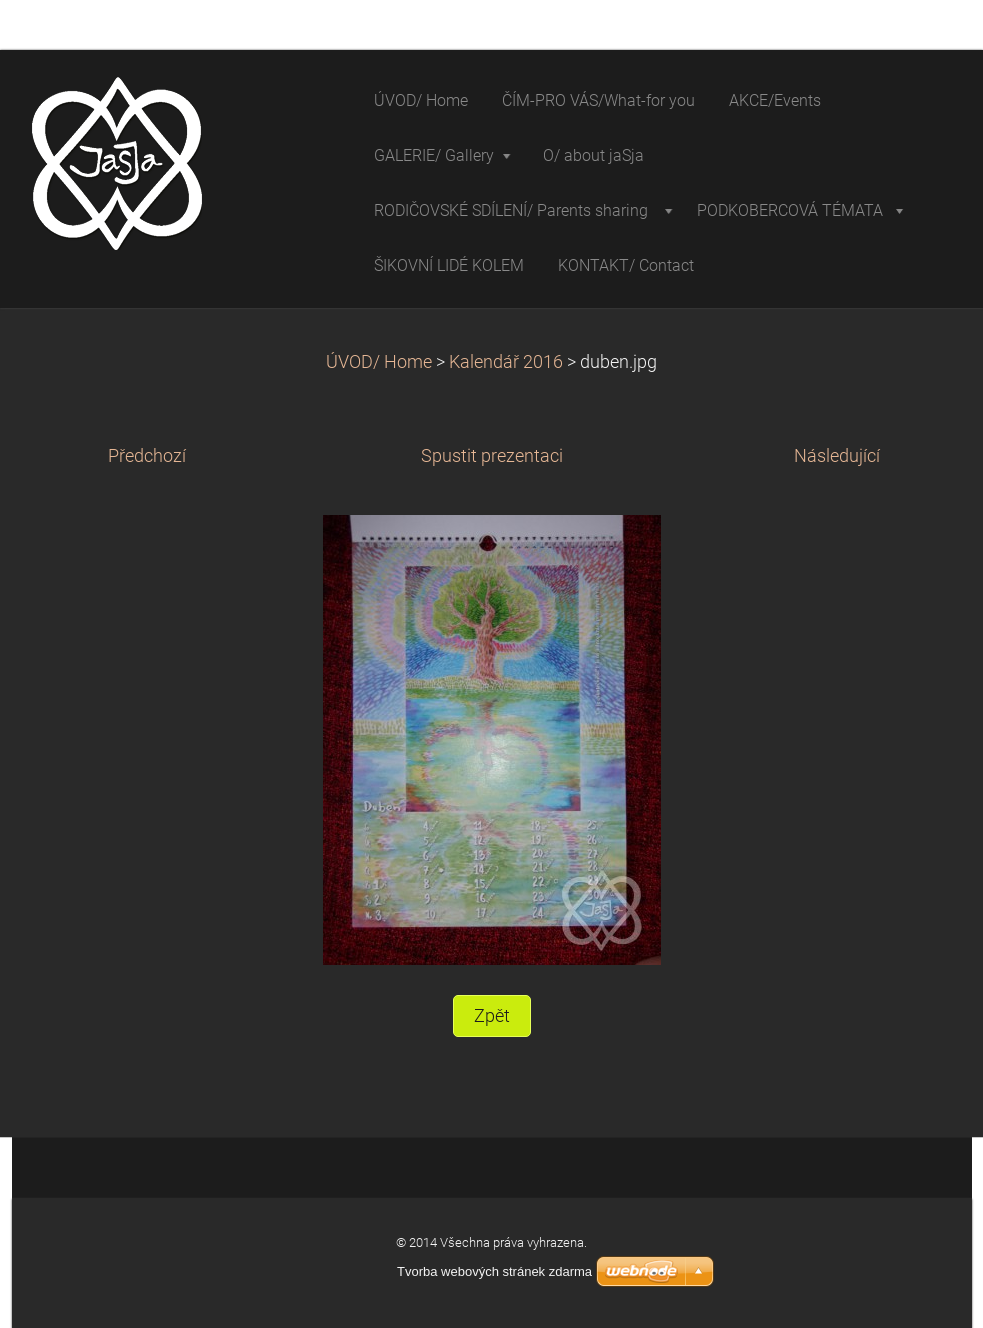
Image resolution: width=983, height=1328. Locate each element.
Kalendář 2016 (506, 362)
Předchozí (147, 456)
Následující (837, 456)
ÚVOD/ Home (379, 362)
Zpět (492, 1016)
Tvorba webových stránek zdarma (494, 1271)
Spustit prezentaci (492, 456)
